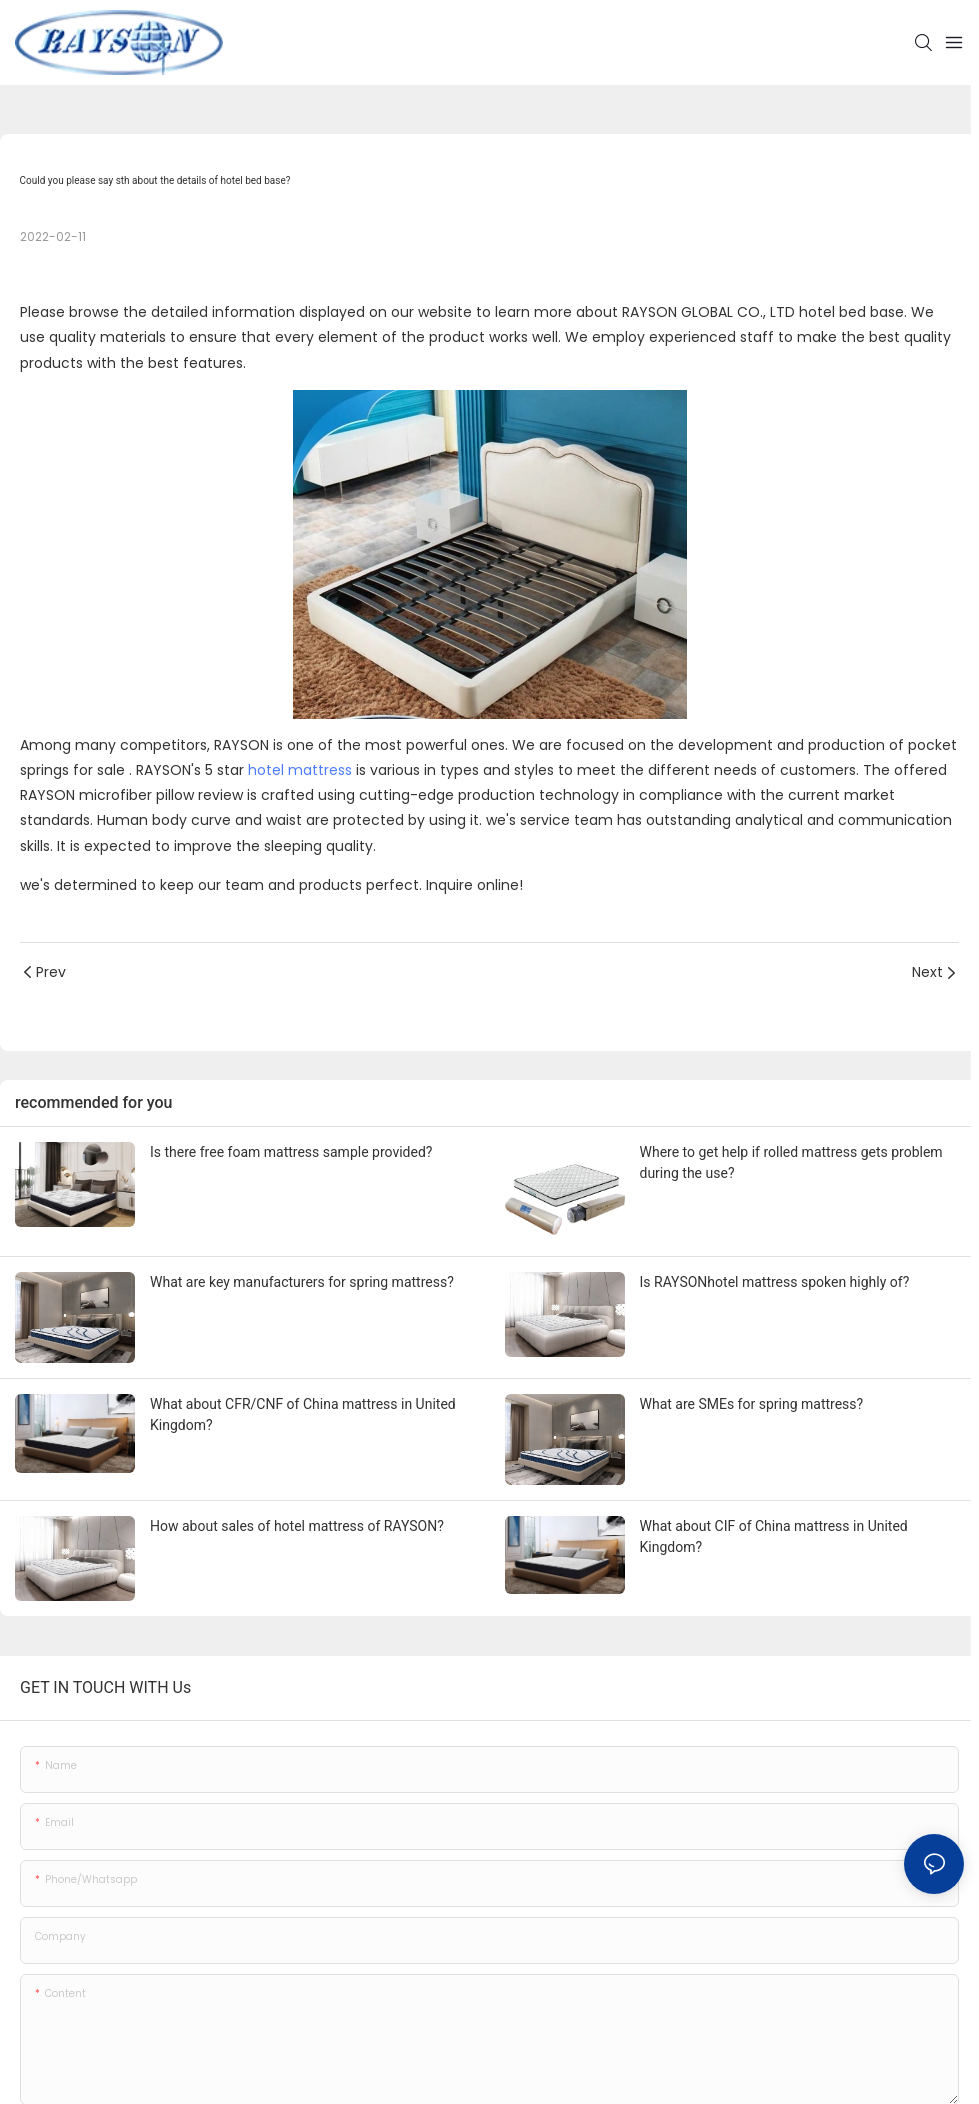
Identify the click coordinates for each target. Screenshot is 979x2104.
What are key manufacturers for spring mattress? (302, 1282)
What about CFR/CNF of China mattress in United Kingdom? (303, 1414)
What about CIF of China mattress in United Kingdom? (774, 1536)
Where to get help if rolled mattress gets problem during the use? (791, 1162)
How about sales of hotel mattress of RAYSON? (297, 1526)
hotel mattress (300, 770)
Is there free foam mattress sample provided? (291, 1152)
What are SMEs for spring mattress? (752, 1404)
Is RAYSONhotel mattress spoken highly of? (775, 1282)
